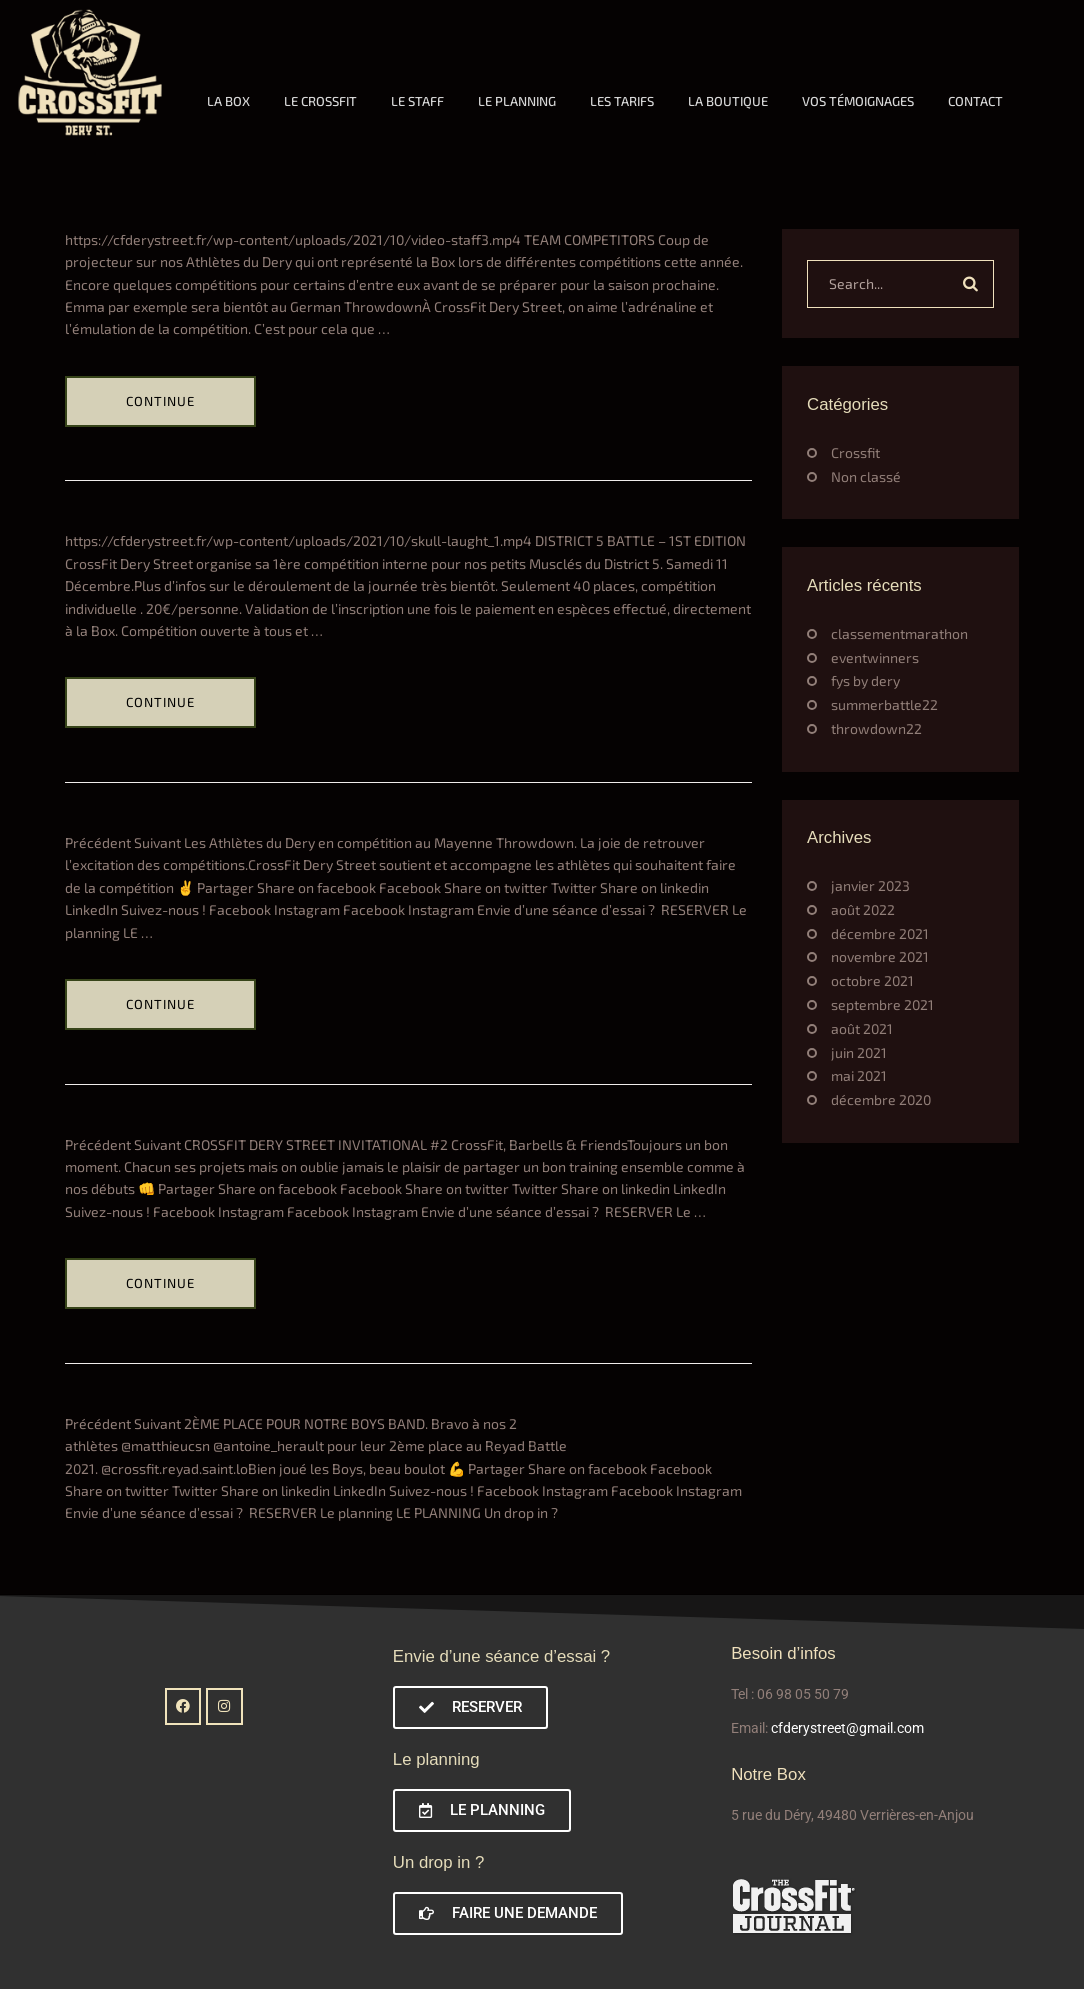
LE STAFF (417, 101)
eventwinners (875, 657)
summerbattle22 (884, 704)
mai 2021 (859, 1075)
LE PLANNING (517, 101)
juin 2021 (859, 1052)
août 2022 (863, 909)
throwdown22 (876, 728)
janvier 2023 (870, 885)
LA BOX (228, 101)
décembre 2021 (880, 933)
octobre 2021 (872, 980)
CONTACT (975, 101)
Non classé (866, 476)
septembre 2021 (882, 1004)
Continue (160, 401)
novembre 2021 (880, 956)
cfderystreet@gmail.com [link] (847, 1728)
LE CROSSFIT (320, 101)
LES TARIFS (622, 101)
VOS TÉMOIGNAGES (858, 101)
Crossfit (855, 452)
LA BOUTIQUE (728, 101)
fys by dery (865, 680)
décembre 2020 (881, 1099)
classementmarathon (899, 633)
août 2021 (862, 1028)
